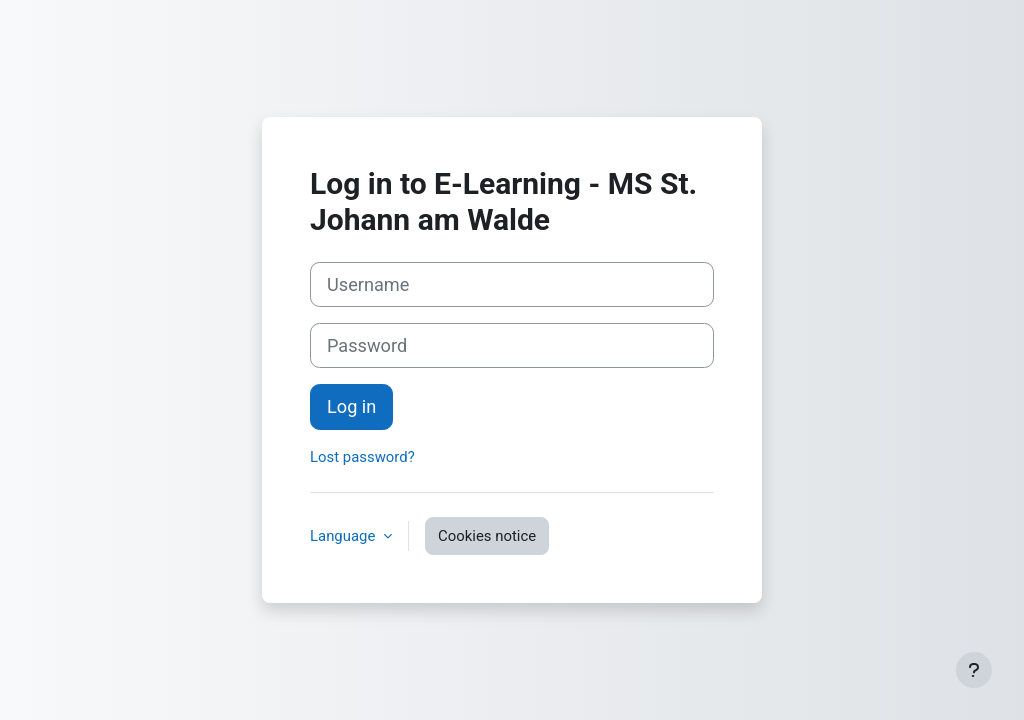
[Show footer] (974, 670)
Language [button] (344, 536)
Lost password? (362, 457)
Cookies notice (487, 536)
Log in (351, 406)
